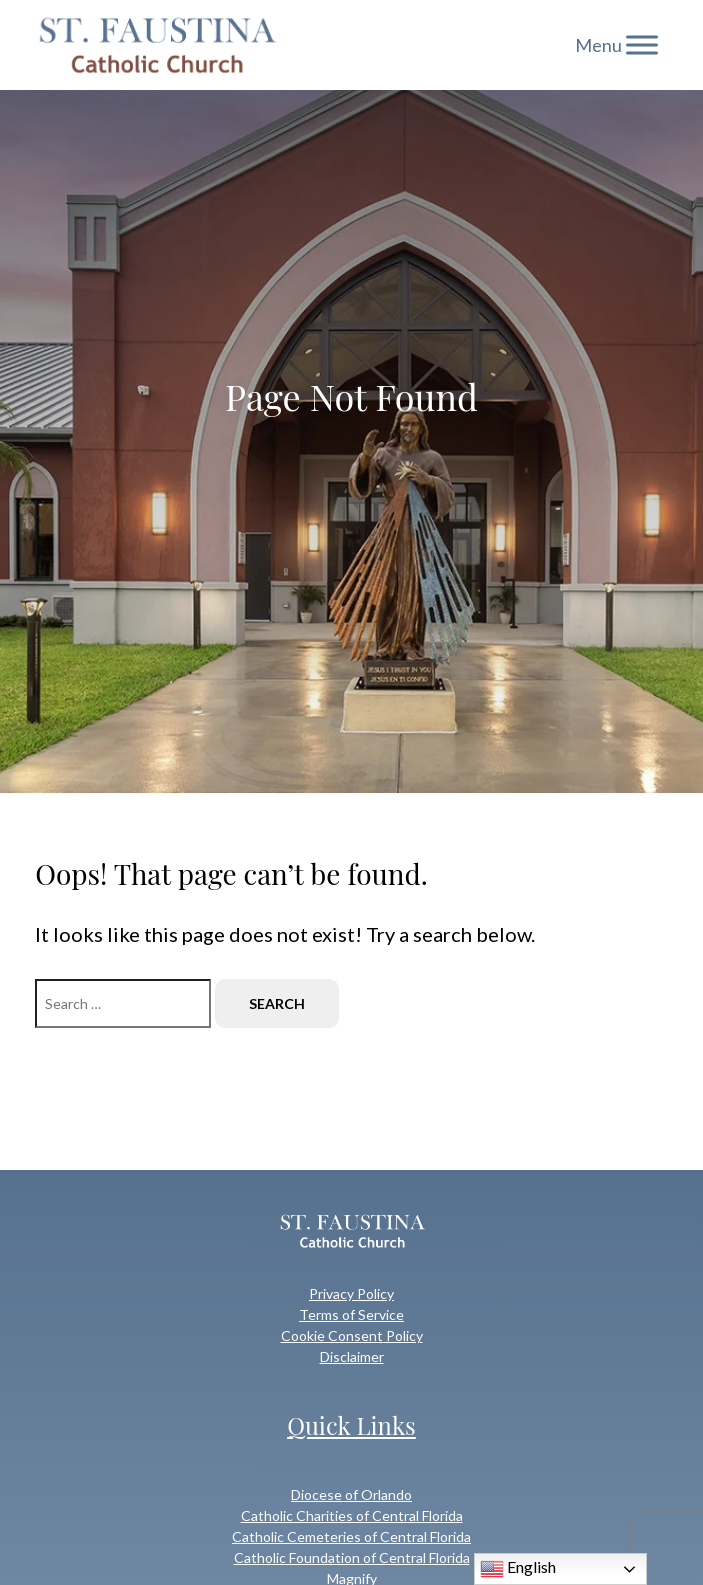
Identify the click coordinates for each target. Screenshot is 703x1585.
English (518, 1569)
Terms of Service (351, 1314)
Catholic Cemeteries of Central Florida (351, 1536)
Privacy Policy (351, 1293)
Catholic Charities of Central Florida (352, 1515)
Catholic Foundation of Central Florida (352, 1557)
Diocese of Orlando (351, 1494)
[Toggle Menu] (642, 44)
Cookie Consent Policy (352, 1335)
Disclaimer (352, 1356)
